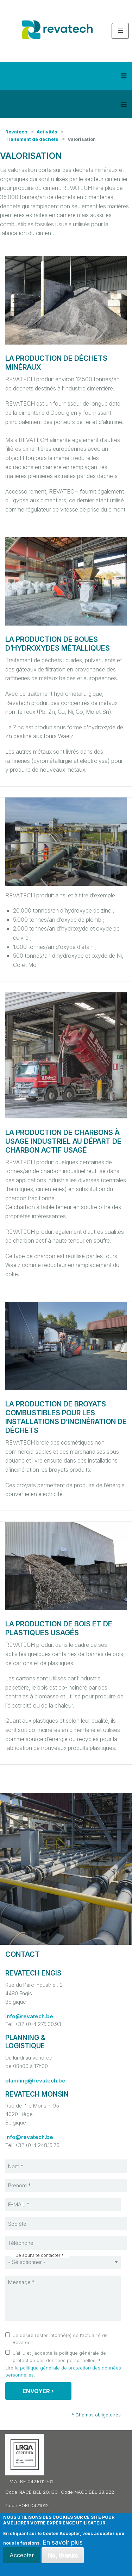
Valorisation (82, 139)
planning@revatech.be (35, 2080)
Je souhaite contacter (38, 2255)
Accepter (22, 2555)
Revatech (16, 132)
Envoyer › (38, 2391)
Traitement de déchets (31, 139)
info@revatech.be (29, 2016)
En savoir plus (63, 2542)
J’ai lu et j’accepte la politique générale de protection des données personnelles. (59, 2356)
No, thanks (63, 2555)
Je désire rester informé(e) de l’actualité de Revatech (60, 2338)
